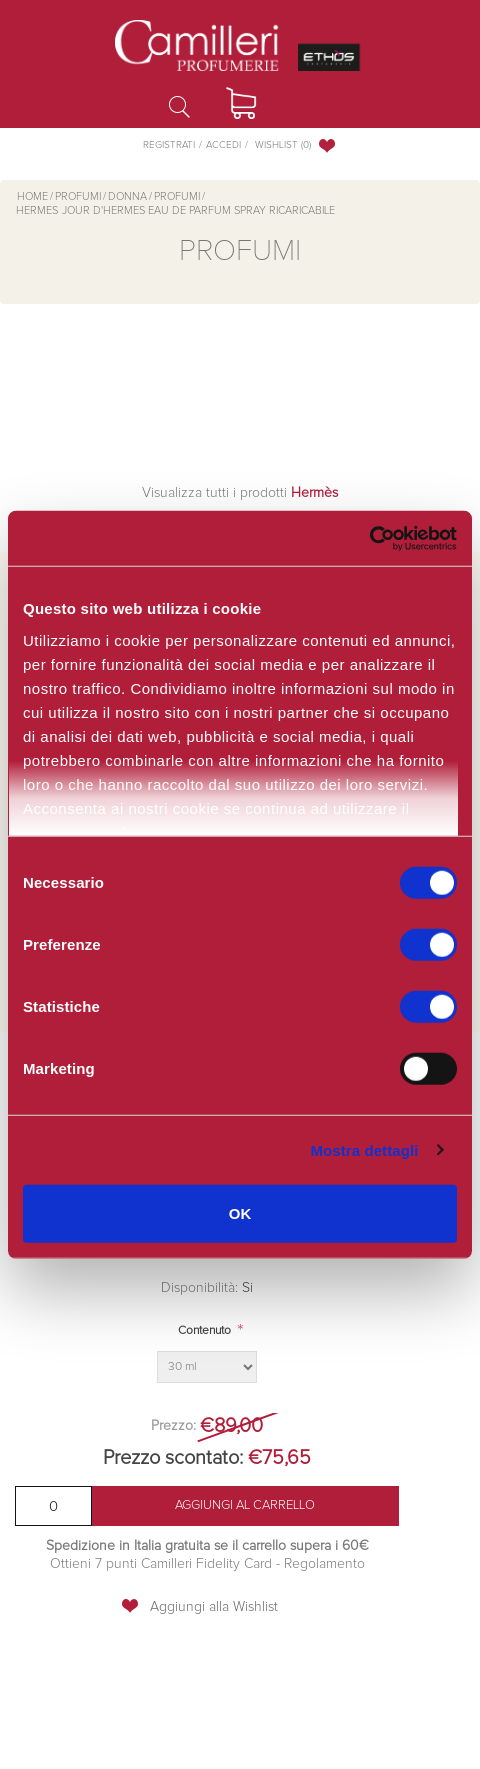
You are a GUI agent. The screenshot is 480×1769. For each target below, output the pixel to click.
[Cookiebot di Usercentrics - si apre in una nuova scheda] (369, 538)
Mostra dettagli (364, 1149)
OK (240, 1213)
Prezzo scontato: (173, 1458)
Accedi (223, 145)
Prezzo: (173, 1426)
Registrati (169, 145)
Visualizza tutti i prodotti (240, 493)
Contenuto (204, 1331)
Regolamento (322, 1564)
